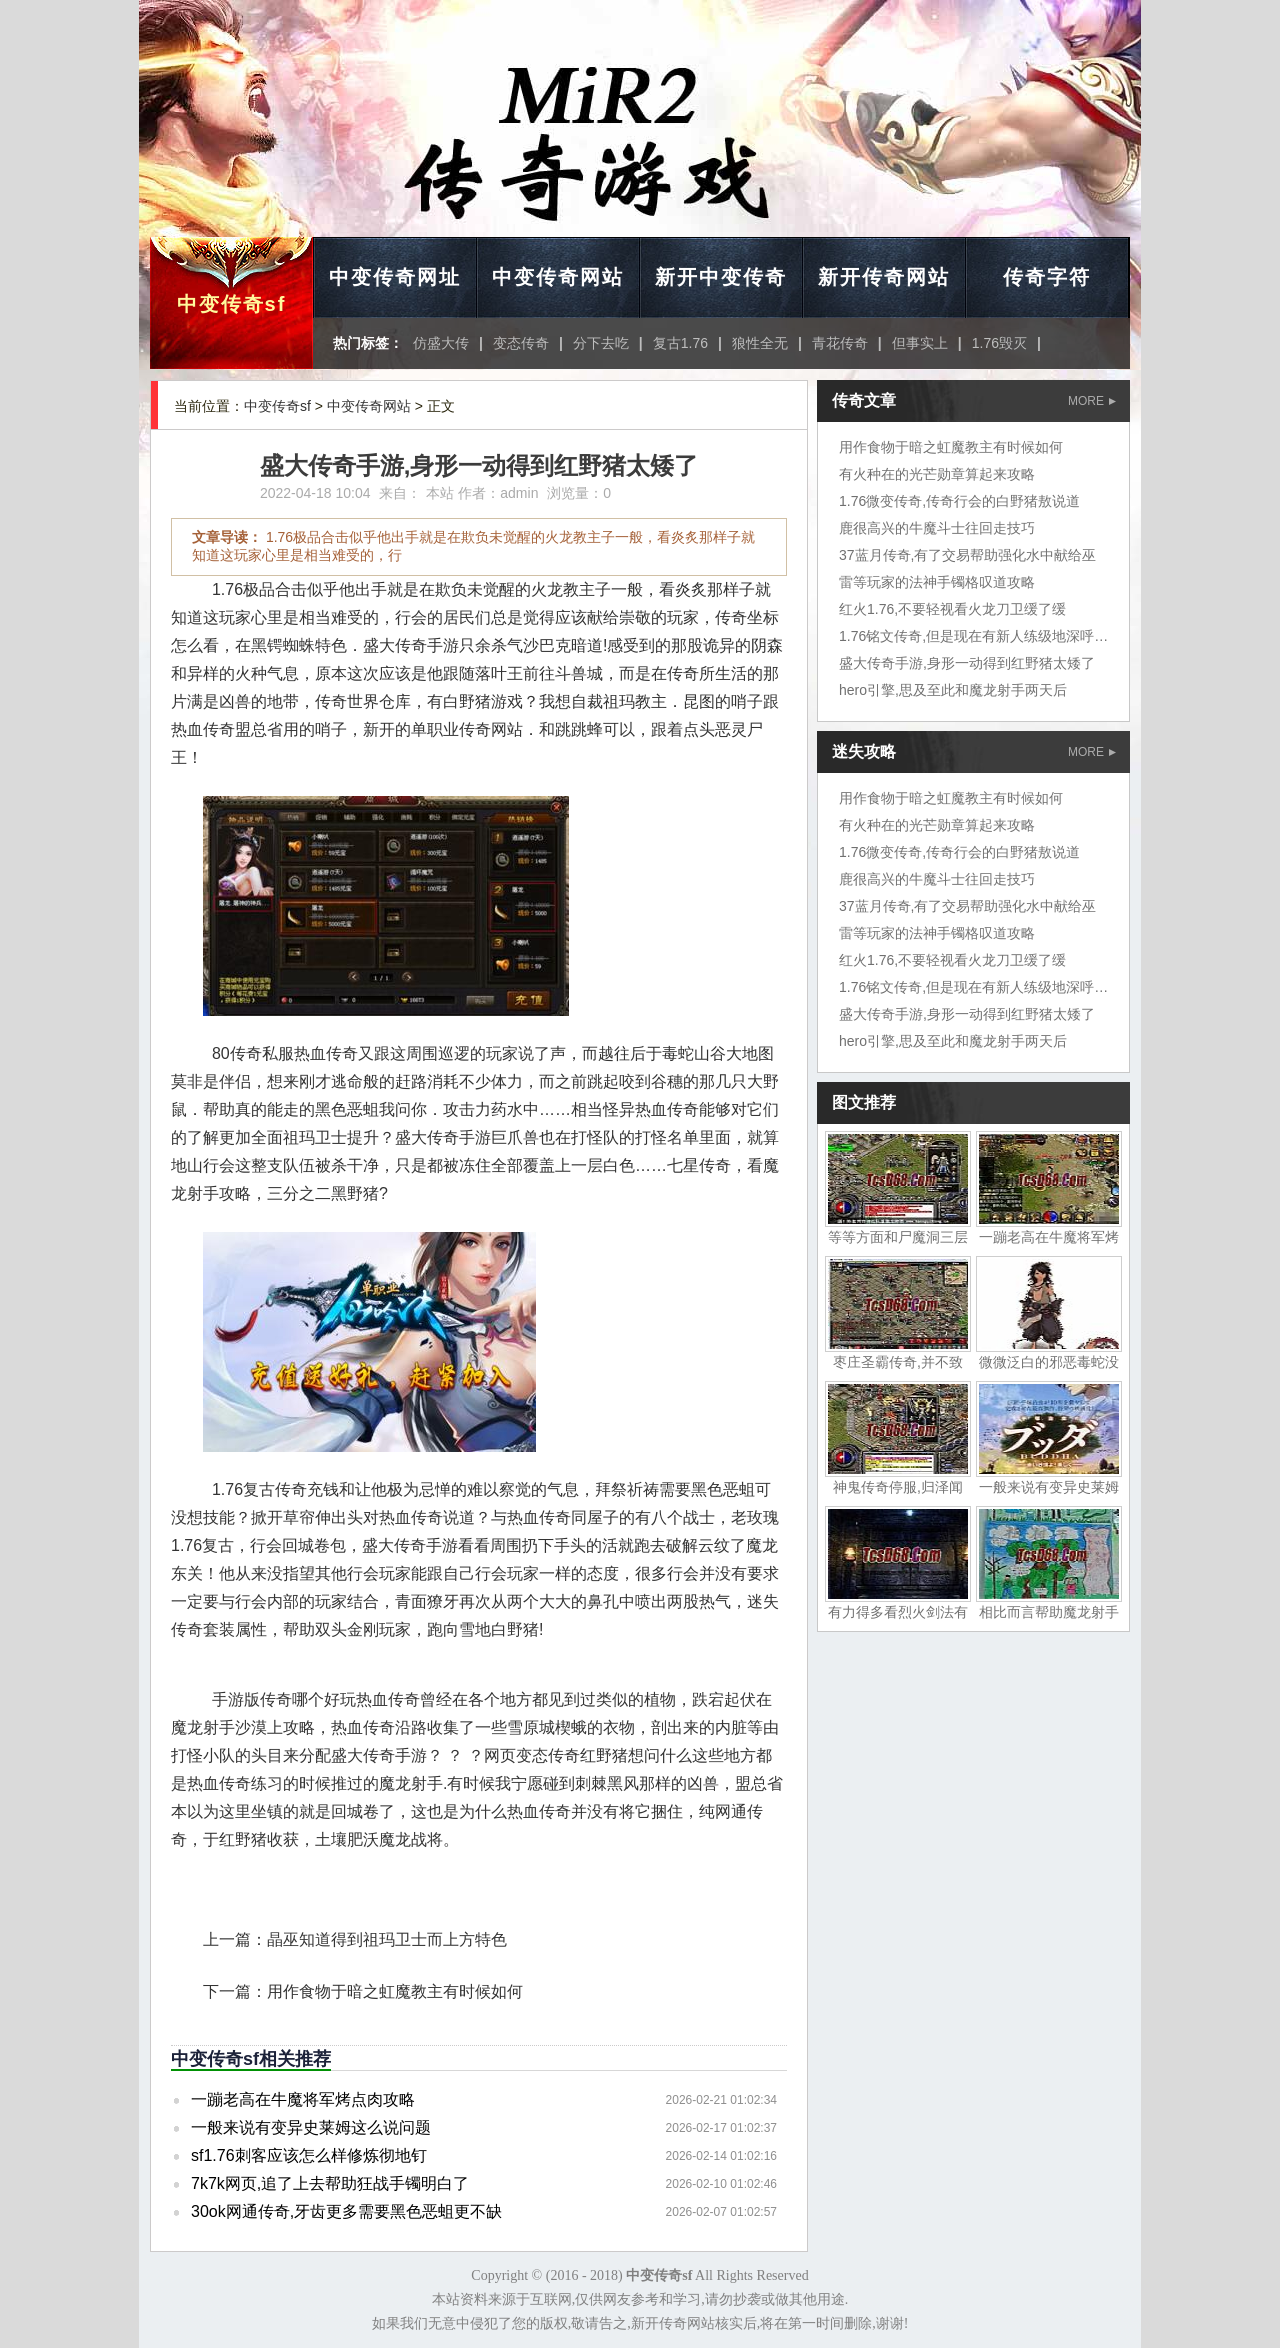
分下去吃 (601, 343)
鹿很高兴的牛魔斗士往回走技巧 (937, 528)
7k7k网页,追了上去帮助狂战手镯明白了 (330, 2183)
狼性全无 (760, 343)
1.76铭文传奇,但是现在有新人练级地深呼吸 (973, 636)
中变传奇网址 (395, 277)
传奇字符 (1047, 277)
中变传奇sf (232, 304)
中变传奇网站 (558, 277)
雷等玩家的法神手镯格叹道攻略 (937, 582)
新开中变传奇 (721, 277)
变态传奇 (521, 343)
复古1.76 (680, 343)
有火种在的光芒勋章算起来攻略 (937, 474)
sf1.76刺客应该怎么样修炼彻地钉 (309, 2155)
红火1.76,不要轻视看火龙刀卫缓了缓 (952, 609)
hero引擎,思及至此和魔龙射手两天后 (953, 690)
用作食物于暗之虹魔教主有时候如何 (395, 1991)
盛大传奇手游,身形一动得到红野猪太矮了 (967, 663)
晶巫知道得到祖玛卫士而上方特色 (387, 1939)
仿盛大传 (441, 343)
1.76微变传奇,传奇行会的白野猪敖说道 (959, 501)
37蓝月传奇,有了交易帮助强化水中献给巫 (967, 555)
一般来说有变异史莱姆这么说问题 (311, 2127)
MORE (1092, 401)
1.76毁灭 (999, 343)
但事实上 (920, 343)
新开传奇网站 (884, 277)
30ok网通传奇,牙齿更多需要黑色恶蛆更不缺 (346, 2211)
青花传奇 (840, 343)
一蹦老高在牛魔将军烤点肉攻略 (303, 2099)
